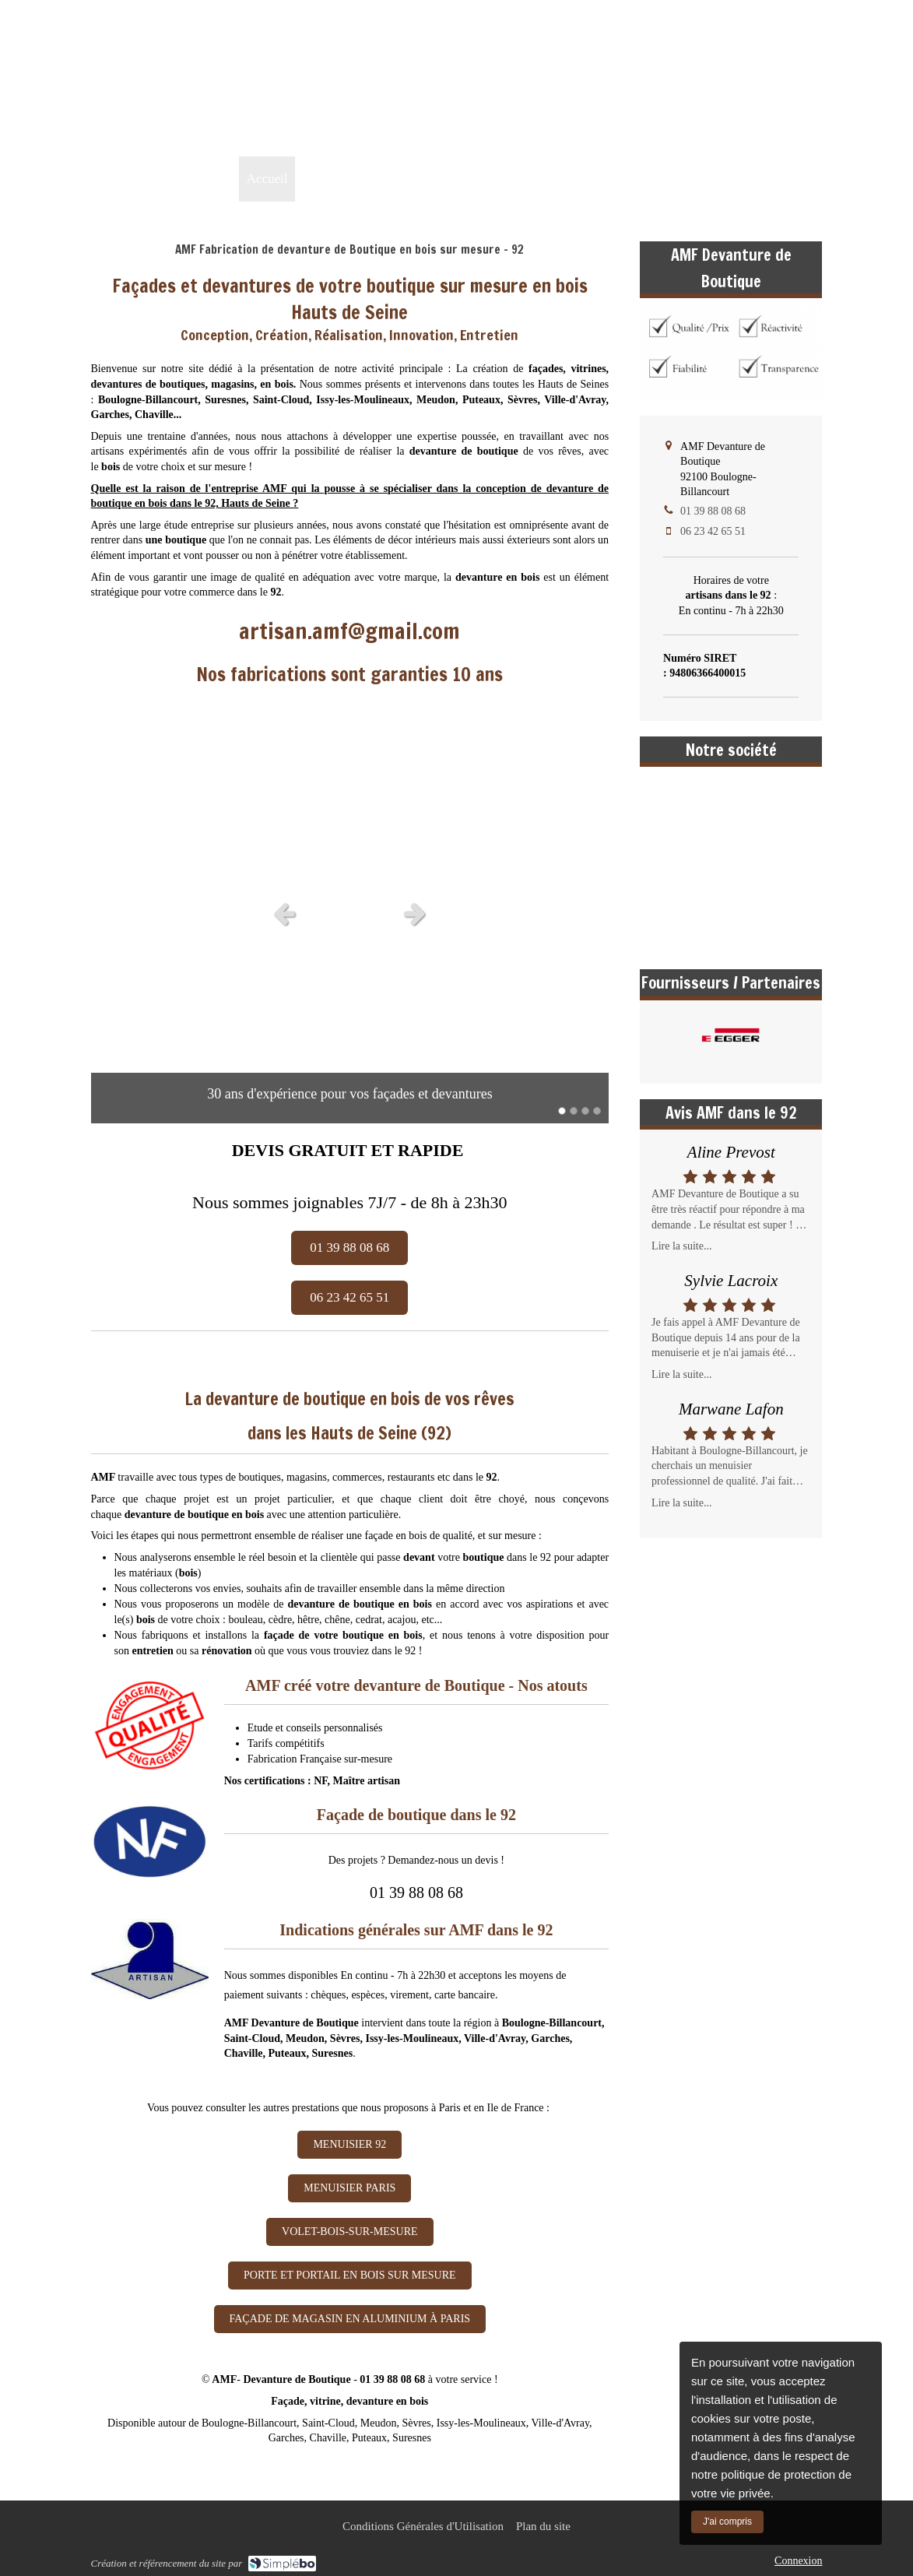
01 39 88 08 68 (776, 130)
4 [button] (597, 1111)
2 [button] (574, 1111)
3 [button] (585, 1111)
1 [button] (562, 1111)
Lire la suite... (681, 1246)
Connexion (798, 2561)
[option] (350, 913)
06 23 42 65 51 (713, 531)
